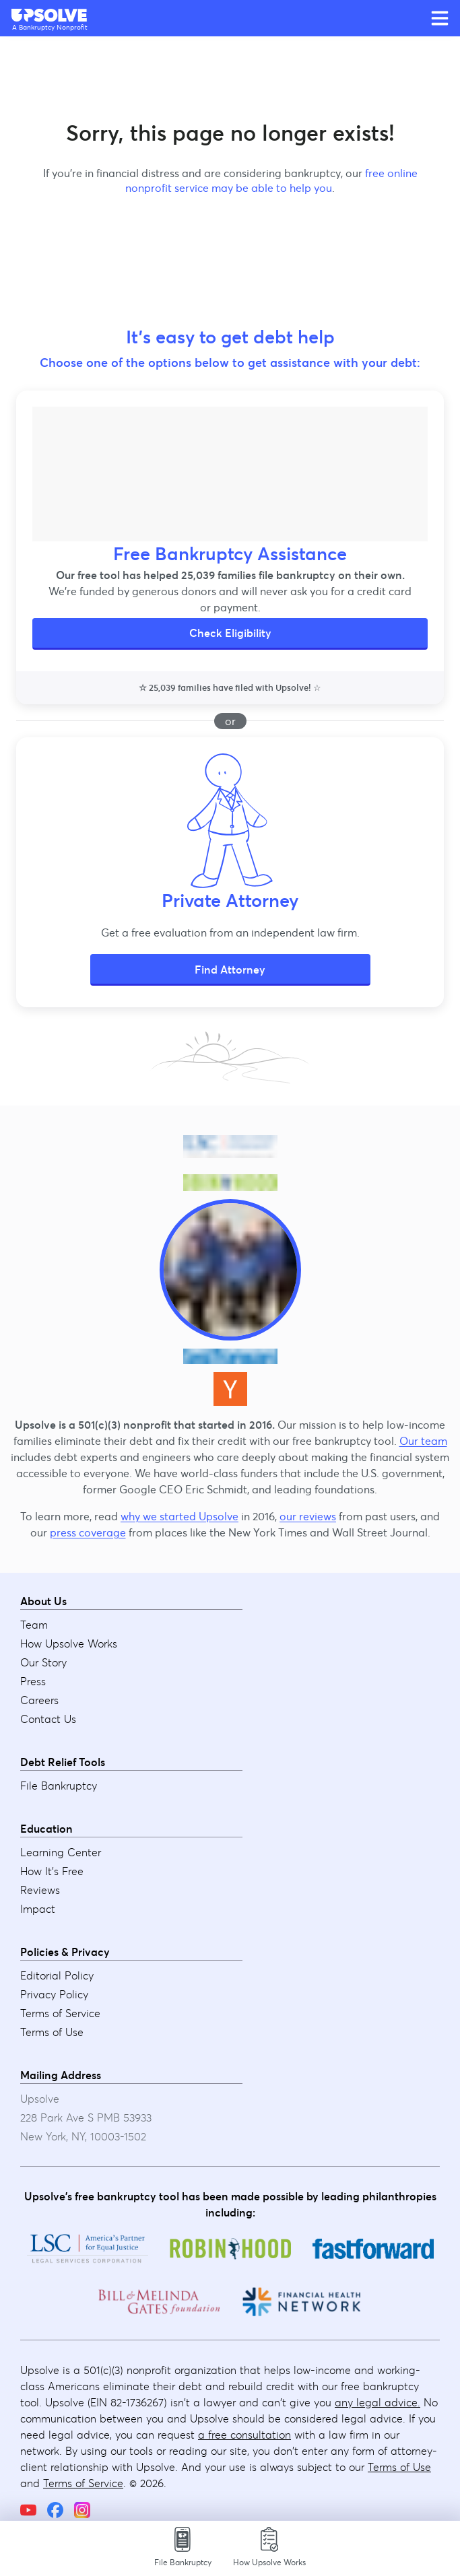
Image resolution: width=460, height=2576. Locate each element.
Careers (39, 1700)
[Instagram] (82, 2510)
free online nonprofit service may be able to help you (271, 180)
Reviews (40, 1890)
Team (34, 1624)
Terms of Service (60, 2013)
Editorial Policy (57, 1975)
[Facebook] (55, 2510)
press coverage (88, 1532)
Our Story (43, 1662)
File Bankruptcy (58, 1785)
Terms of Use (52, 2032)
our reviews (308, 1516)
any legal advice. (377, 2402)
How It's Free (52, 1871)
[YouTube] (28, 2510)
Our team (423, 1441)
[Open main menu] (440, 18)
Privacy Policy (54, 1994)
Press (33, 1681)
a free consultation (244, 2434)
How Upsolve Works (68, 1643)
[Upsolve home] (49, 14)
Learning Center (60, 1852)
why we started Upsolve (179, 1516)
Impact (37, 1909)
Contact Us (48, 1719)
